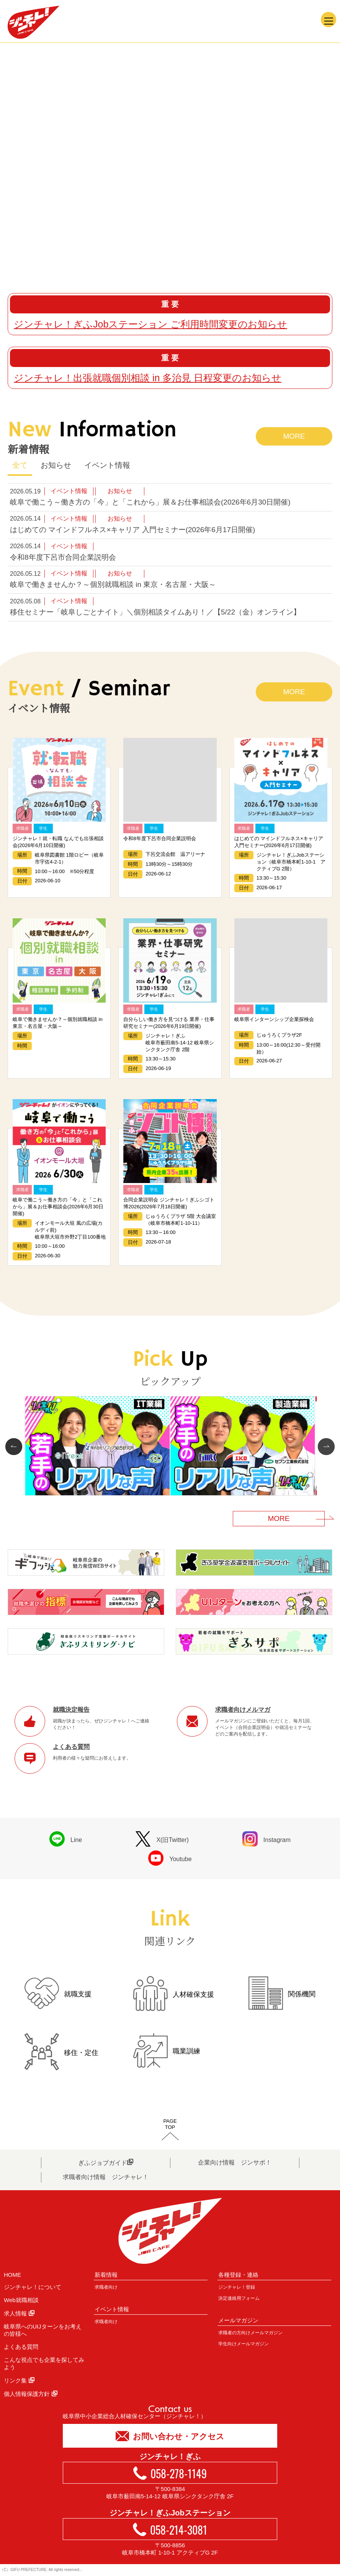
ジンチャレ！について (32, 2287)
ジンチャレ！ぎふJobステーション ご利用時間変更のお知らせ (150, 324)
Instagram (266, 1839)
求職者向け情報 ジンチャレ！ (106, 2177)
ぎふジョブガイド (105, 2162)
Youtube (169, 1858)
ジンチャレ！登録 (236, 2287)
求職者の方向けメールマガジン (250, 2332)
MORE (294, 436)
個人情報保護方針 (30, 2394)
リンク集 (19, 2380)
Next (324, 1446)
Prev (15, 1446)
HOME (12, 2274)
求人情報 (19, 2313)
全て (20, 465)
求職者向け (106, 2287)
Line (65, 1839)
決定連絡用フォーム (239, 2298)
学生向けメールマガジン (243, 2344)
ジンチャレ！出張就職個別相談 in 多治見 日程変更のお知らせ (147, 377)
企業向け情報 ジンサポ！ (234, 2162)
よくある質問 (21, 2346)
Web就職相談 (21, 2300)
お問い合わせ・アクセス (170, 2436)
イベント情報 (107, 465)
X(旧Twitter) (162, 1839)
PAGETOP (170, 2124)
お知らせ (56, 465)
